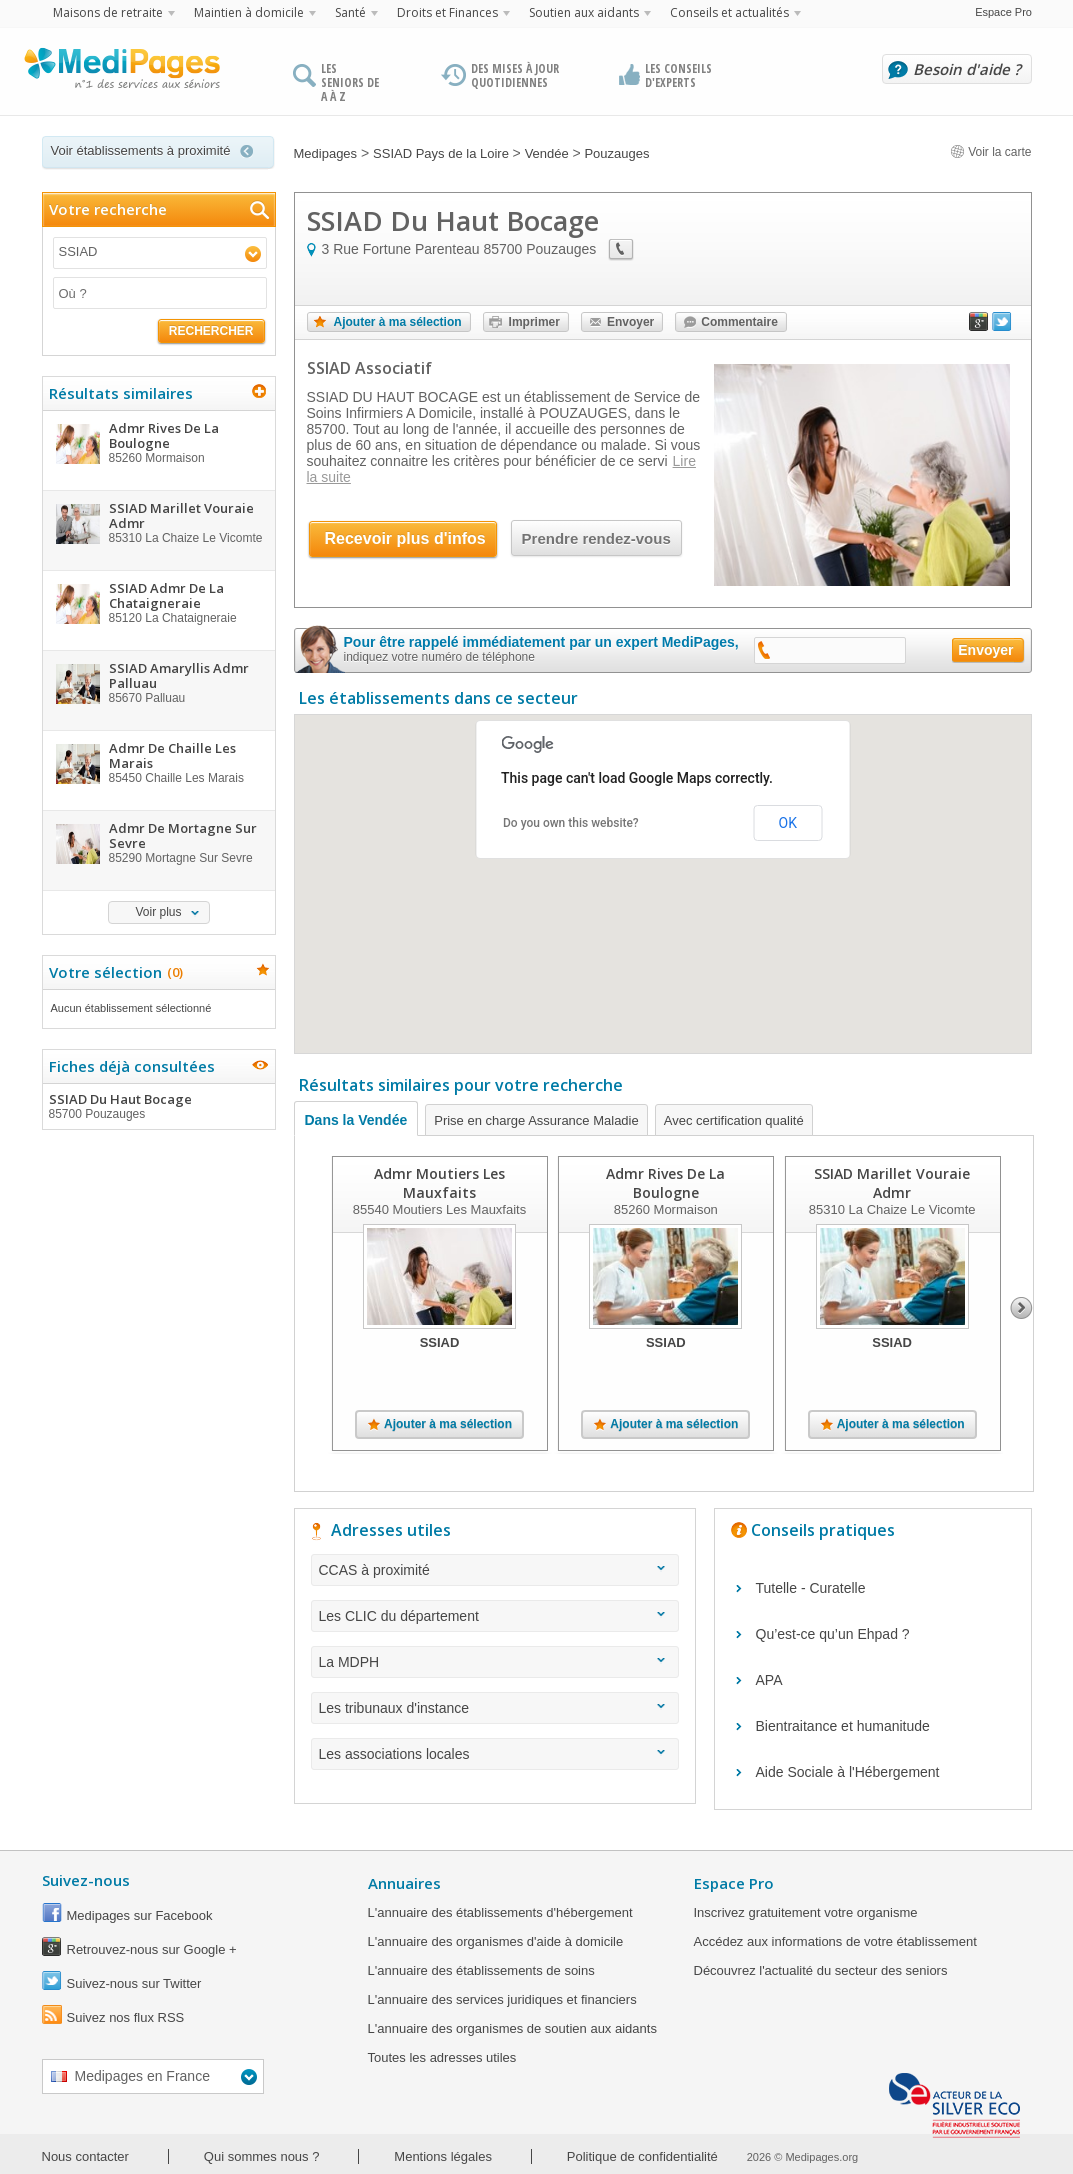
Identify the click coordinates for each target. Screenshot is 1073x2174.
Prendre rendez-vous (596, 538)
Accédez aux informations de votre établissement (835, 1941)
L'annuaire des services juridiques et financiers (502, 1999)
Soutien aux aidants (584, 12)
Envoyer (630, 322)
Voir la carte (991, 152)
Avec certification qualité (734, 1120)
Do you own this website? (571, 823)
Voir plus (158, 912)
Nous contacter (85, 2156)
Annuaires (404, 1883)
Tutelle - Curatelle (811, 1588)
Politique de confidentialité (642, 2156)
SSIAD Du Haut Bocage (158, 1106)
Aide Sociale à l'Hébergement (848, 1772)
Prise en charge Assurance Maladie (536, 1120)
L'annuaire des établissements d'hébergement (500, 1912)
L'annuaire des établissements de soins (481, 1970)
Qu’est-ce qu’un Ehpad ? (833, 1634)
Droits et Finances (447, 12)
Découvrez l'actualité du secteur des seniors (821, 1970)
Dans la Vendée (356, 1120)
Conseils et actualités (729, 12)
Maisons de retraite (108, 12)
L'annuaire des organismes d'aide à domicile (496, 1941)
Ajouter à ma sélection (398, 322)
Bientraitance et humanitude (843, 1726)
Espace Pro (1003, 12)
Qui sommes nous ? (262, 2156)
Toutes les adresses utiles (442, 2057)
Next (1021, 1308)
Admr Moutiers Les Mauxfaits (439, 1183)
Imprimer (534, 322)
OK (788, 823)
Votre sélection (113, 972)
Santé (350, 12)
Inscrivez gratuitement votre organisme (806, 1912)
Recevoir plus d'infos (405, 538)
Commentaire (739, 322)
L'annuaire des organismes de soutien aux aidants (512, 2028)
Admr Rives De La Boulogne (665, 1183)
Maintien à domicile (249, 12)
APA (769, 1680)
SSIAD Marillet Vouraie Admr (892, 1183)
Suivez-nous (86, 1880)
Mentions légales (443, 2156)
